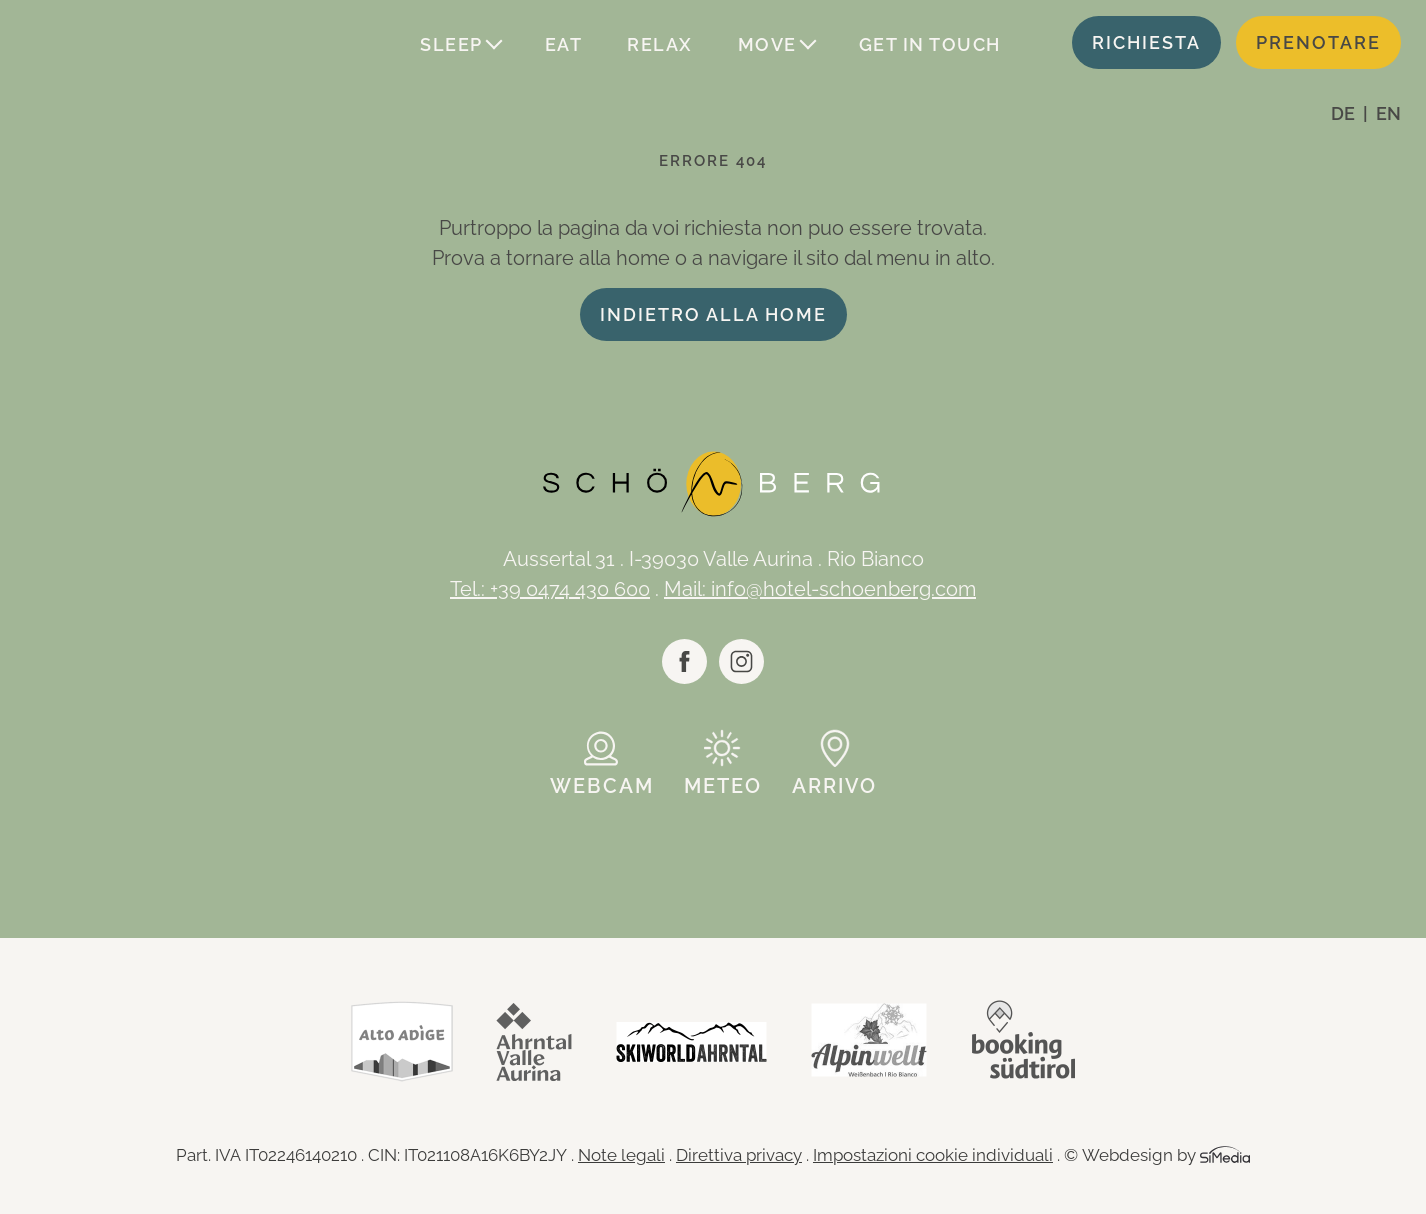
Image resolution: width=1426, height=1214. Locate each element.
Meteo (723, 786)
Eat (564, 44)
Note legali (621, 1155)
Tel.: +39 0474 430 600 (550, 589)
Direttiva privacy (739, 1155)
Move (767, 44)
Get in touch (930, 44)
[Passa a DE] (1349, 113)
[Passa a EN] (1388, 113)
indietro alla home (713, 314)
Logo (130, 45)
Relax (660, 44)
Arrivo (834, 786)
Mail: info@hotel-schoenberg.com (820, 589)
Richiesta (1146, 42)
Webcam (602, 786)
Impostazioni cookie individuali (933, 1155)
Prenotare (1318, 42)
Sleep (451, 44)
